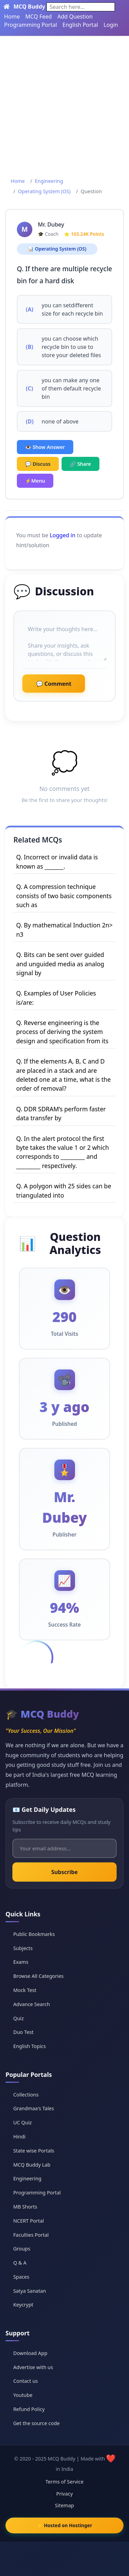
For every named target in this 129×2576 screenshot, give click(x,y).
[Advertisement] (64, 104)
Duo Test (23, 2032)
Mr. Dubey (51, 224)
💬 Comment (53, 683)
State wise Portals (33, 2150)
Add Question (75, 16)
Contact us (25, 2381)
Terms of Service (64, 2481)
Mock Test (24, 1990)
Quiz (18, 2018)
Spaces (21, 2277)
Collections (26, 2094)
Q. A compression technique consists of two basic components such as (64, 895)
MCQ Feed (38, 16)
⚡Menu (35, 480)
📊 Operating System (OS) (57, 248)
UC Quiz (22, 2122)
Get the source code (36, 2423)
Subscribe (64, 1872)
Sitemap (64, 2505)
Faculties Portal (31, 2235)
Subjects (22, 1948)
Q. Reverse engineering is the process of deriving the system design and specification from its (62, 1032)
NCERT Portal (28, 2220)
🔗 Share (80, 464)
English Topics (29, 2046)
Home (12, 16)
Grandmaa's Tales (33, 2108)
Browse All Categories (38, 1976)
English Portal (80, 25)
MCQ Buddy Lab (31, 2164)
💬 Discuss (38, 464)
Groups (21, 2248)
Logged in (62, 535)
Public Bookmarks (34, 1934)
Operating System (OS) (44, 191)
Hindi (19, 2136)
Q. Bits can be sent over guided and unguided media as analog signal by (60, 963)
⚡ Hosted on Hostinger (64, 2525)
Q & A (19, 2262)
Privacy (64, 2493)
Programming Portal (30, 25)
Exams (20, 1962)
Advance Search (31, 2004)
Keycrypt (23, 2304)
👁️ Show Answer (45, 447)
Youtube (22, 2395)
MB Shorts (25, 2206)
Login (111, 25)
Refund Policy (28, 2409)
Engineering (49, 181)
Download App (30, 2353)
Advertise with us (33, 2367)
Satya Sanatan (29, 2291)
